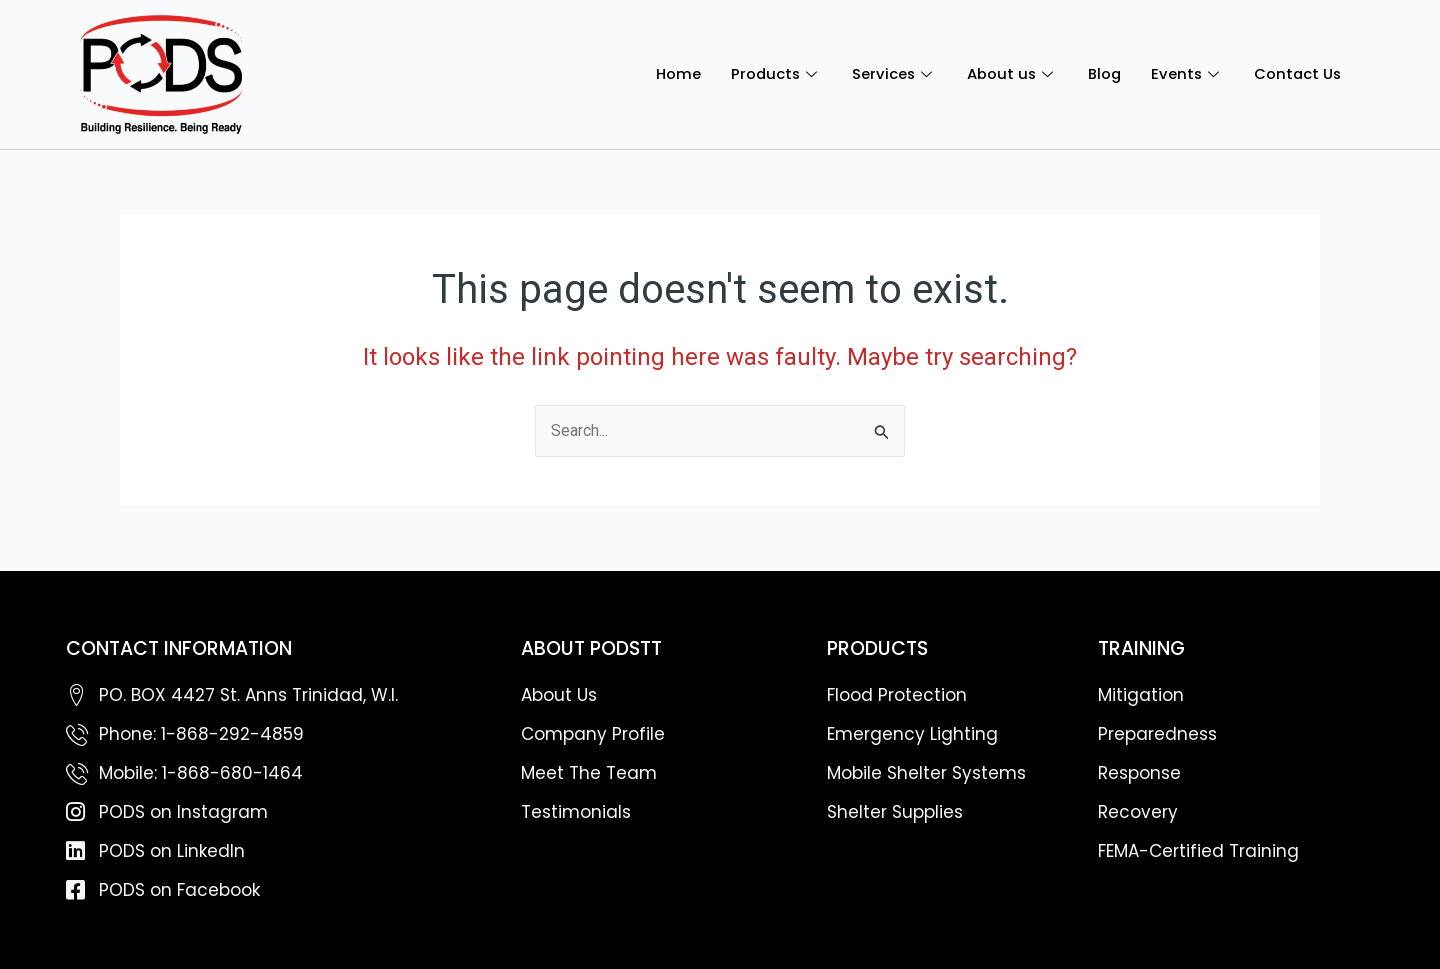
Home (670, 73)
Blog (1101, 73)
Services (889, 73)
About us (1008, 73)
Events (1185, 73)
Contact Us (1296, 73)
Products (769, 73)
